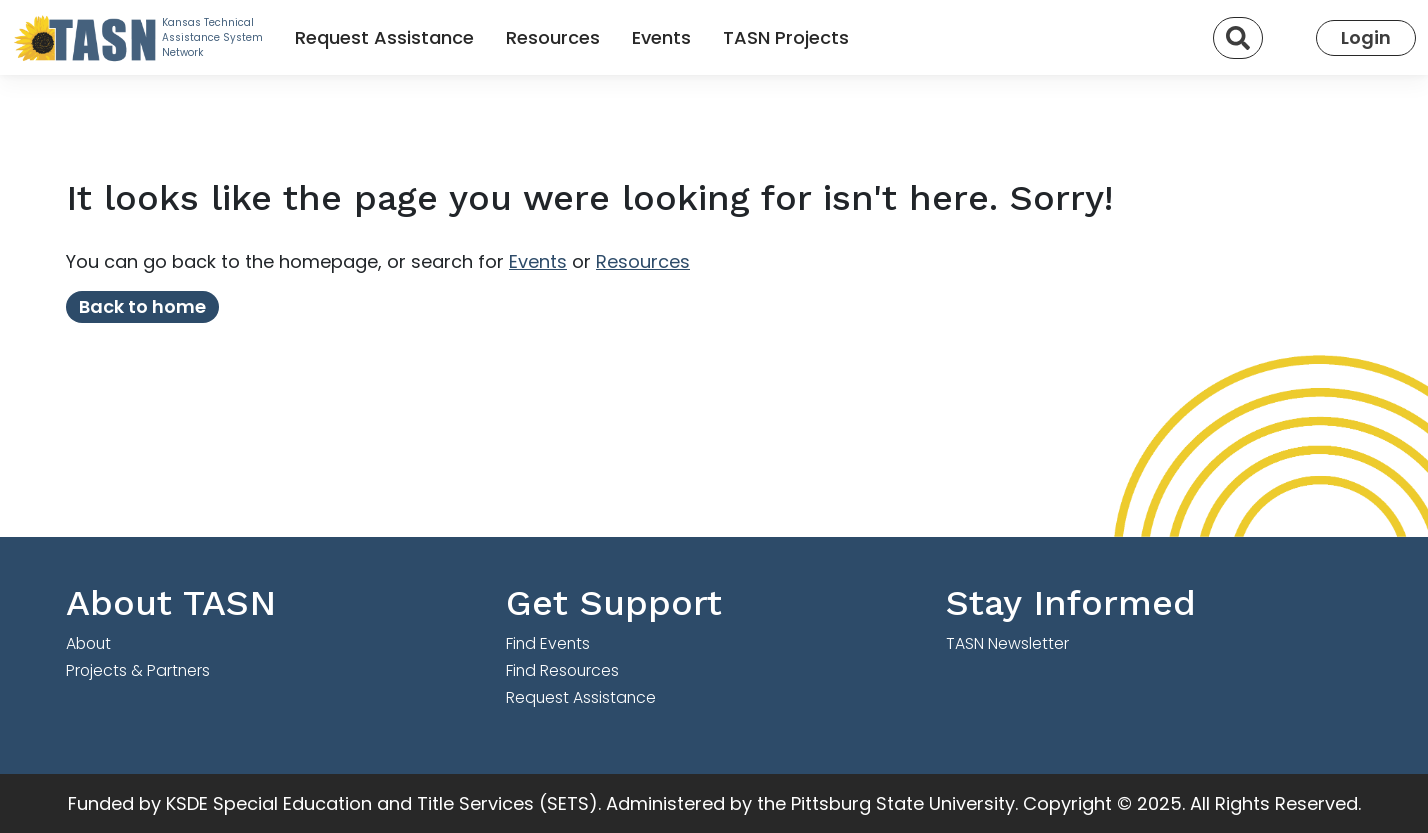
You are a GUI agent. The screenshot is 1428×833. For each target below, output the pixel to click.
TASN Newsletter (1007, 643)
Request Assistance (384, 37)
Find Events (548, 643)
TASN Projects (786, 37)
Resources (553, 37)
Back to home (142, 306)
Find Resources (562, 670)
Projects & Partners (138, 670)
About (88, 643)
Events (661, 37)
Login (1366, 37)
